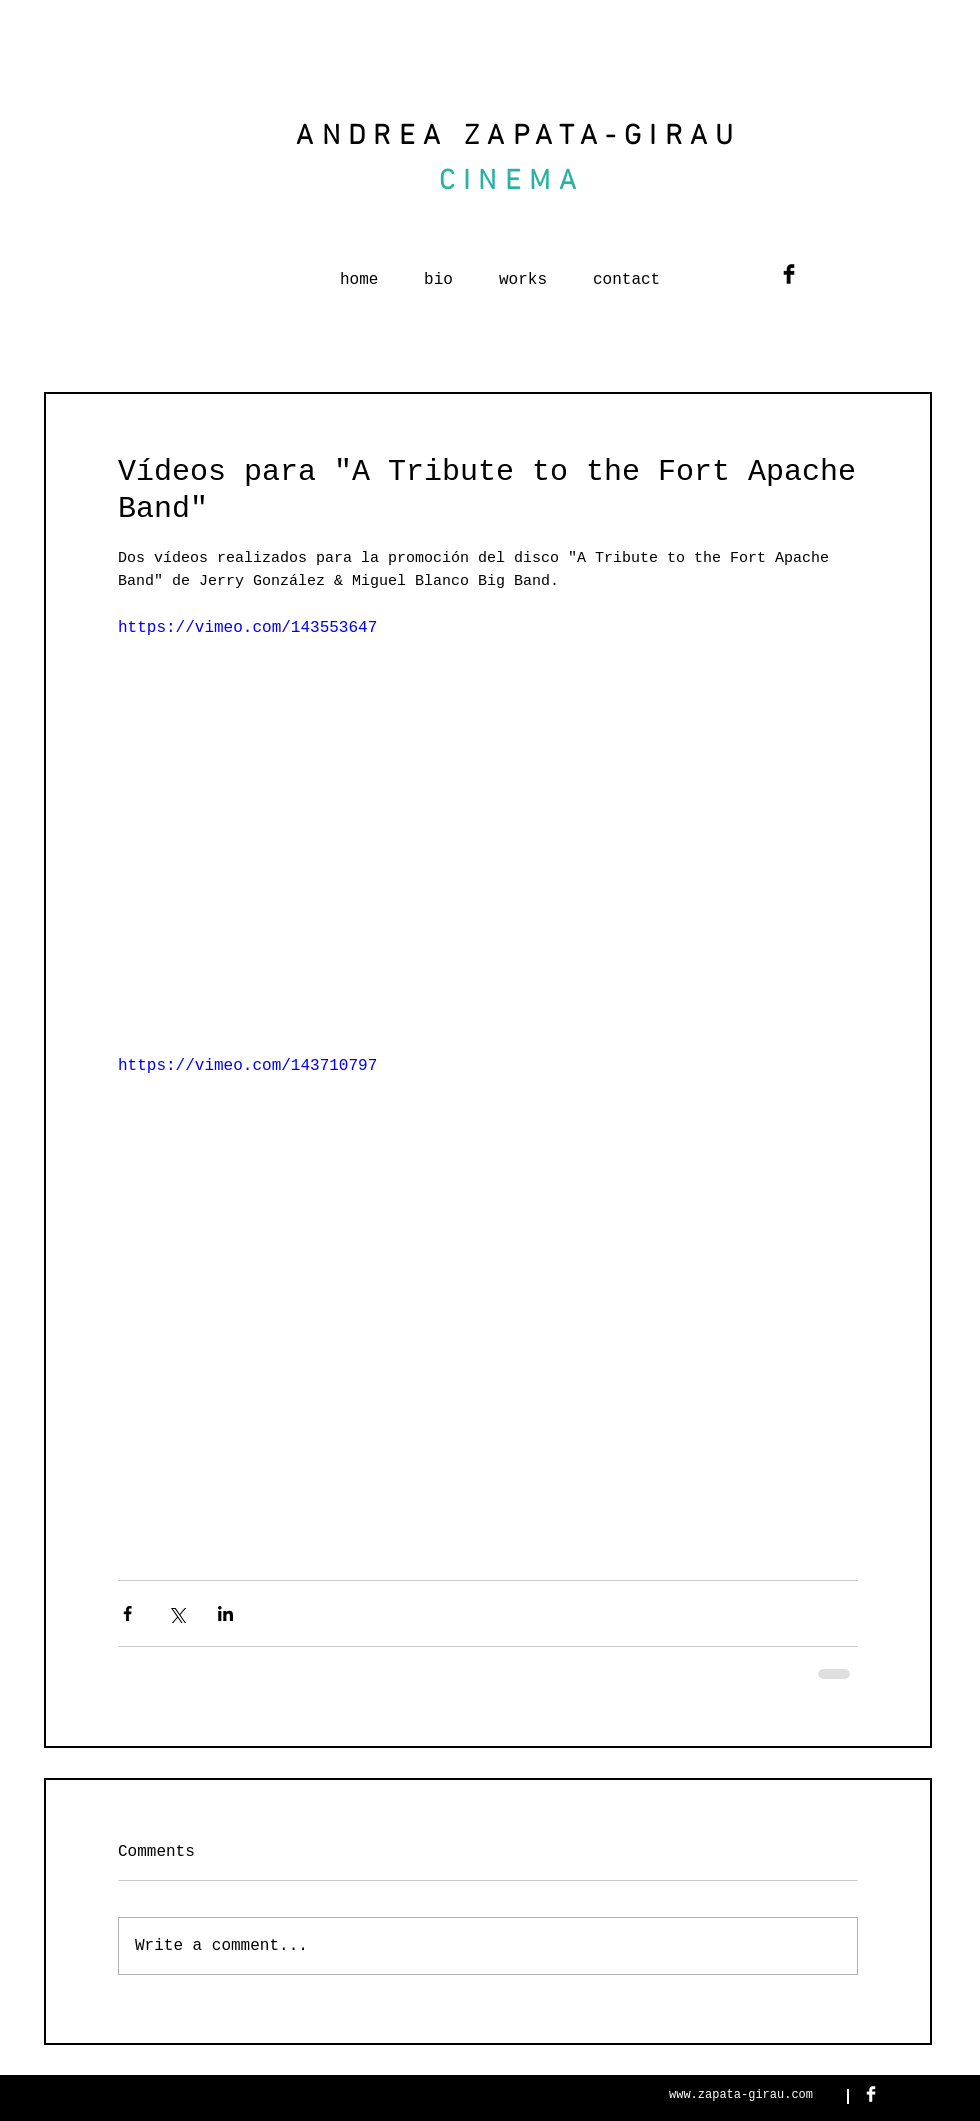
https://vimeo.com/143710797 (247, 1066)
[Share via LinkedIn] (225, 1613)
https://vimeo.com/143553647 (247, 627)
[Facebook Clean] (871, 2094)
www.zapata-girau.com (741, 2095)
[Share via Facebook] (127, 1613)
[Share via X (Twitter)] (176, 1613)
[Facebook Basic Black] (789, 274)
